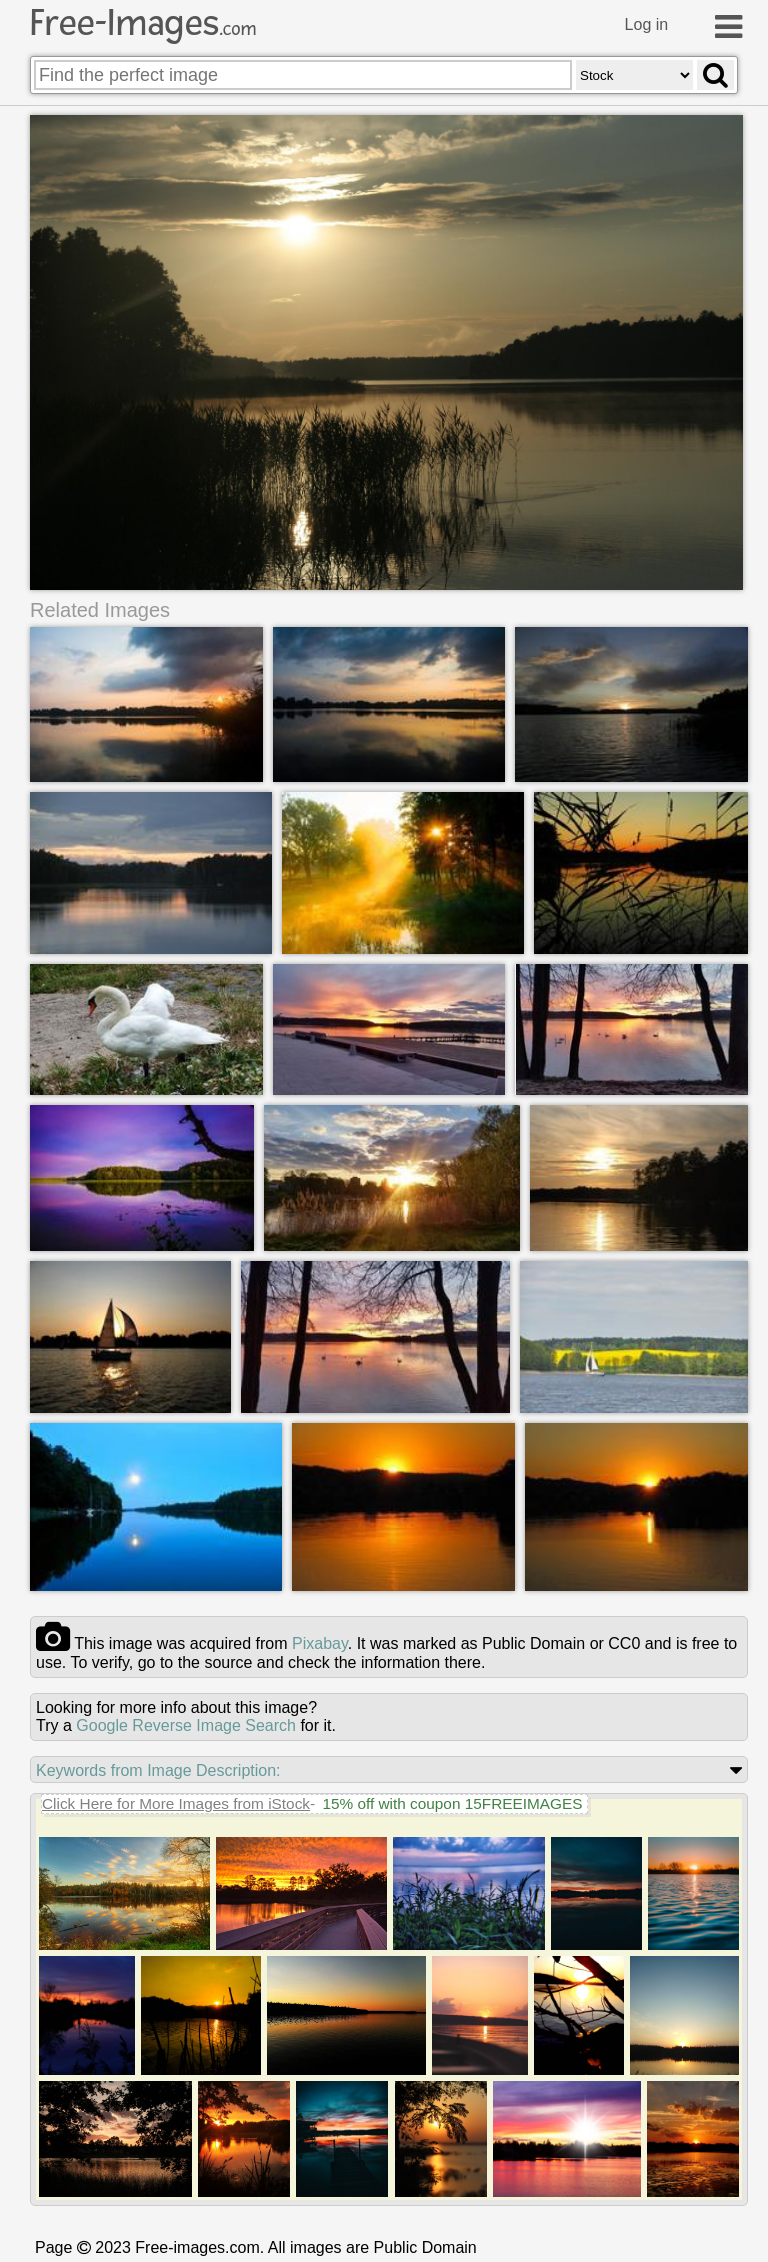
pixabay (320, 1642)
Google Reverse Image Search (186, 1724)
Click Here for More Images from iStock (176, 1802)
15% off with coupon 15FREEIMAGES (452, 1802)
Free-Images (143, 23)
